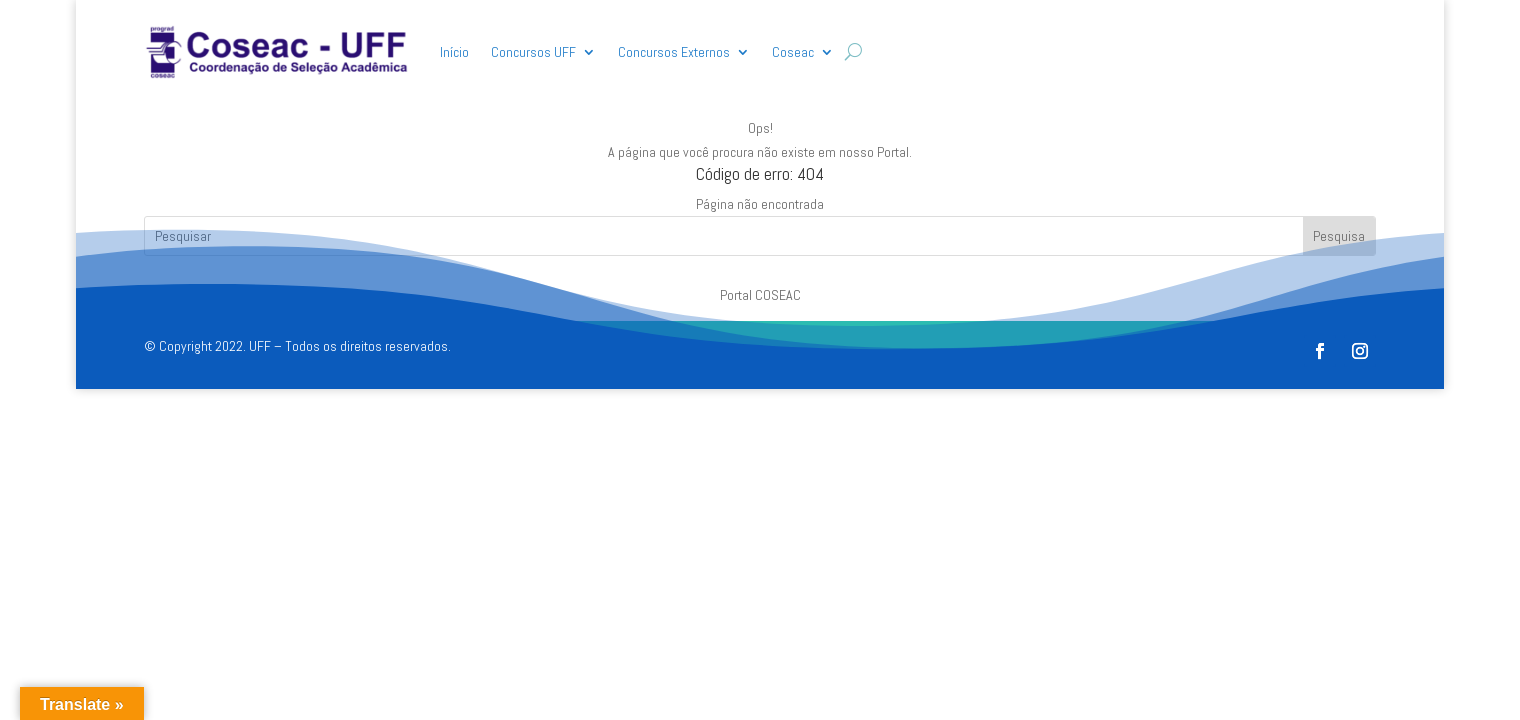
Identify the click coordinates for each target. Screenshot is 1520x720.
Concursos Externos (674, 52)
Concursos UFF (533, 52)
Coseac (793, 52)
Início (454, 52)
